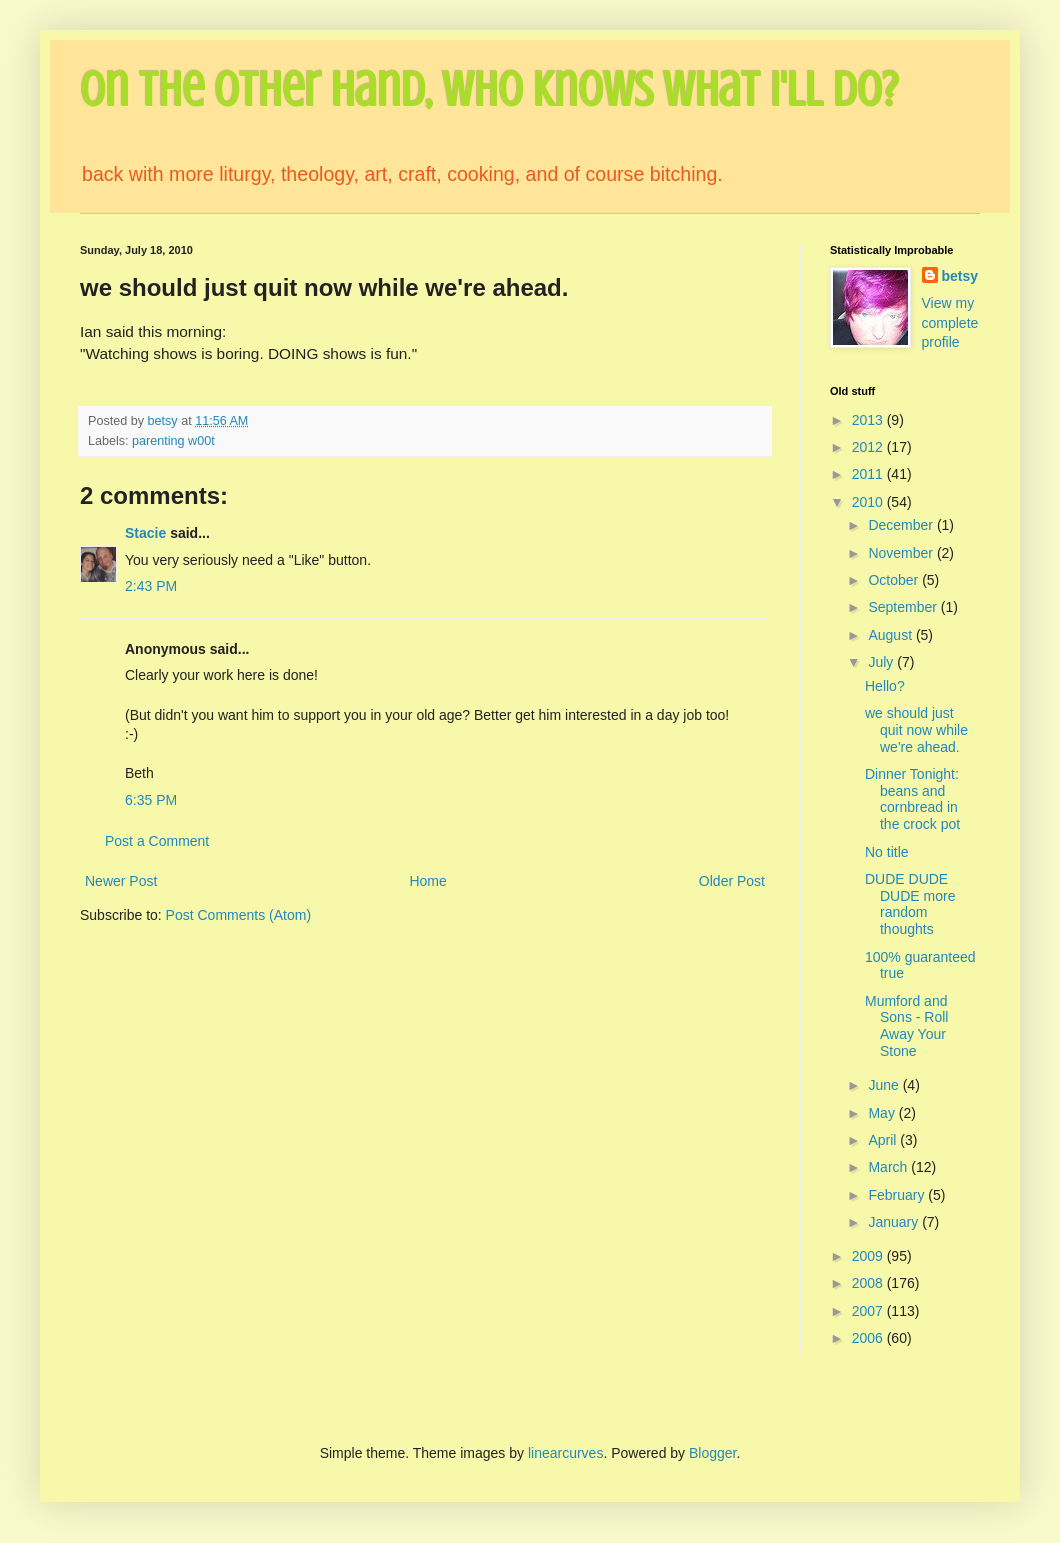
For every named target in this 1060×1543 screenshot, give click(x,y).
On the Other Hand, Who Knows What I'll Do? (489, 90)
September (904, 607)
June (885, 1085)
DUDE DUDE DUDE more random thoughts (910, 904)
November (902, 553)
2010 (869, 502)
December (902, 525)
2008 (869, 1283)
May (883, 1113)
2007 (869, 1311)
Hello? (885, 686)
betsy (960, 276)
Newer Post (121, 881)
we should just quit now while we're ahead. (916, 730)
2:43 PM (151, 586)
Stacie (145, 533)
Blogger (712, 1453)
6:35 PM (151, 800)
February (898, 1195)
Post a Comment (157, 841)
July (882, 662)
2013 (869, 420)
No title (887, 852)
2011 (869, 474)
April (884, 1140)
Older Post (732, 881)
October (895, 580)
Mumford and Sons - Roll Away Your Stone (906, 1026)
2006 (869, 1338)
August (891, 635)
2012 (869, 447)
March (889, 1167)
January (895, 1222)
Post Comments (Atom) (238, 915)
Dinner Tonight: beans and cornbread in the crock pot (912, 799)
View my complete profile (950, 322)
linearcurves (565, 1453)
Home (427, 881)
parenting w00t (173, 441)
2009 (869, 1256)
